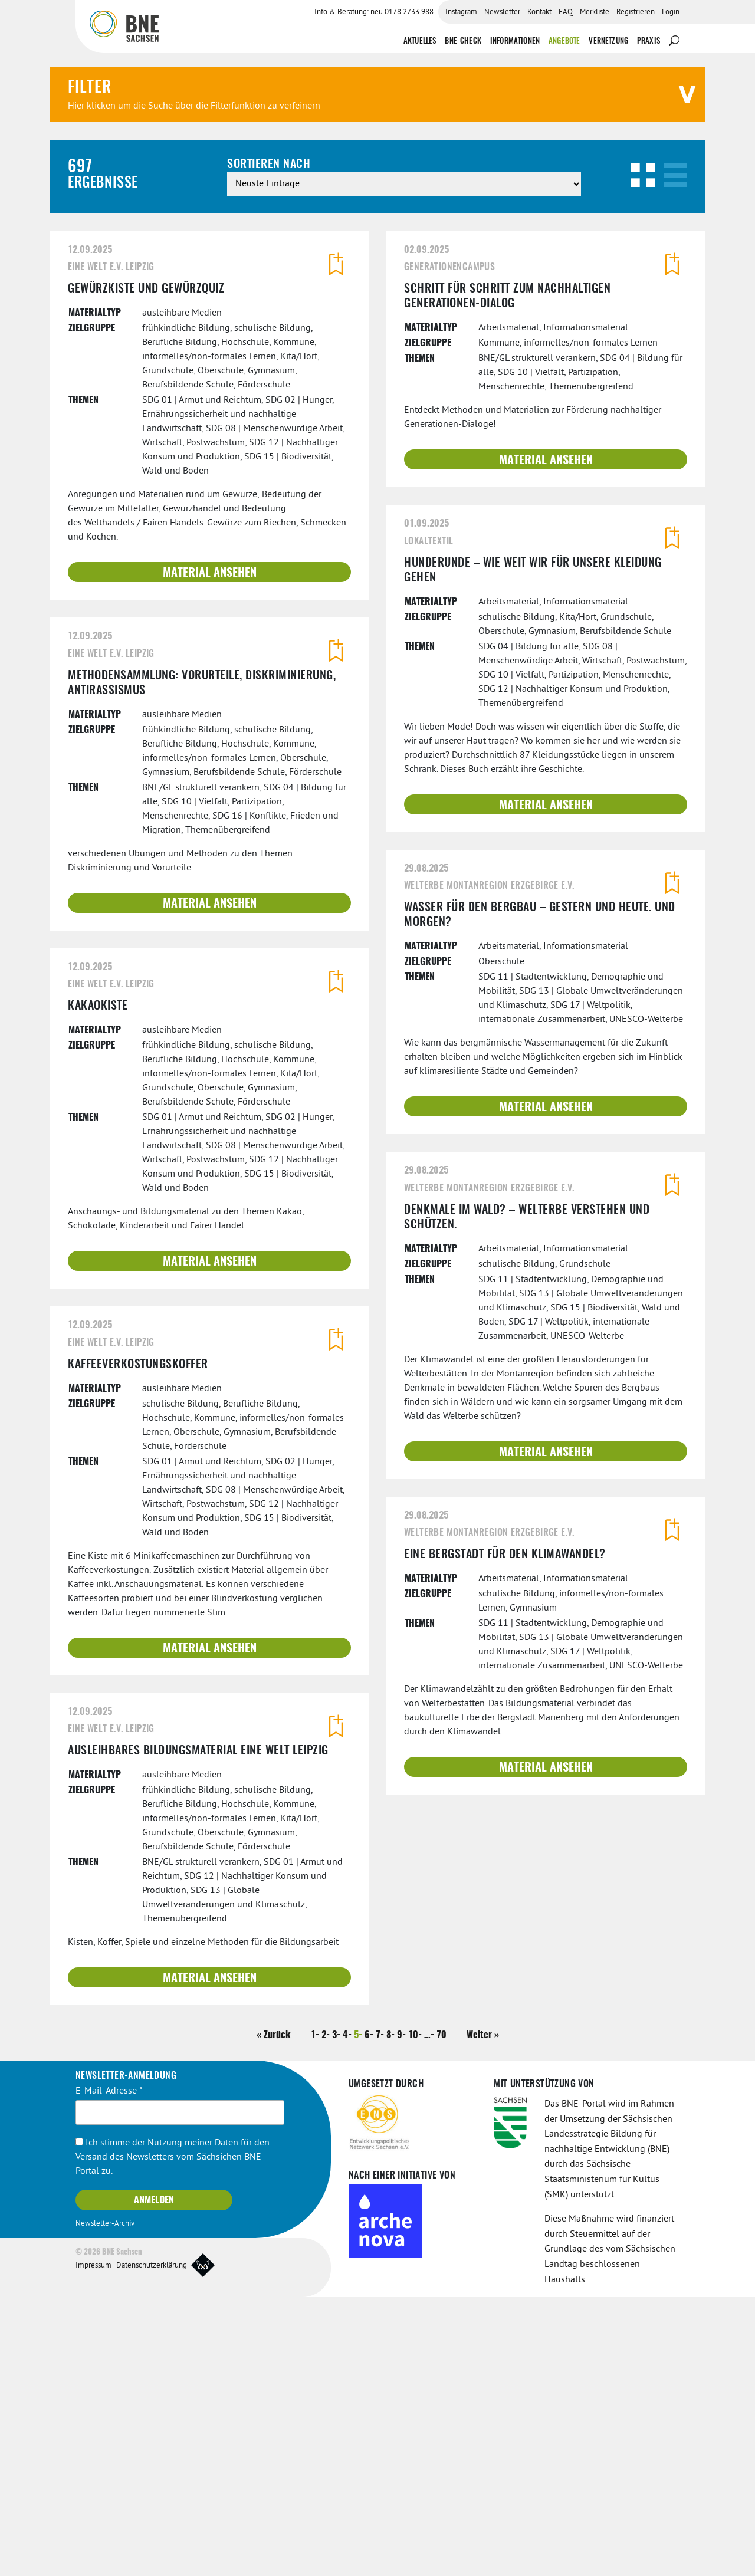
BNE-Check (463, 33)
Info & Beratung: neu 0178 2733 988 (374, 12)
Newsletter (502, 12)
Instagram (461, 12)
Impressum (93, 2544)
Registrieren (635, 12)
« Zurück (274, 2314)
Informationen (515, 33)
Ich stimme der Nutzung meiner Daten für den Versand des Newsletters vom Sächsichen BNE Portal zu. (173, 2436)
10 (413, 2314)
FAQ (566, 12)
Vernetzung (608, 33)
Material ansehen (210, 852)
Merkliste (594, 12)
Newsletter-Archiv (105, 2502)
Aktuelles (419, 33)
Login (671, 12)
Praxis (648, 33)
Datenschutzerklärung (151, 2544)
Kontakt (539, 12)
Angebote (564, 33)
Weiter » (483, 2314)
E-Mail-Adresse (109, 2370)
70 (441, 2314)
